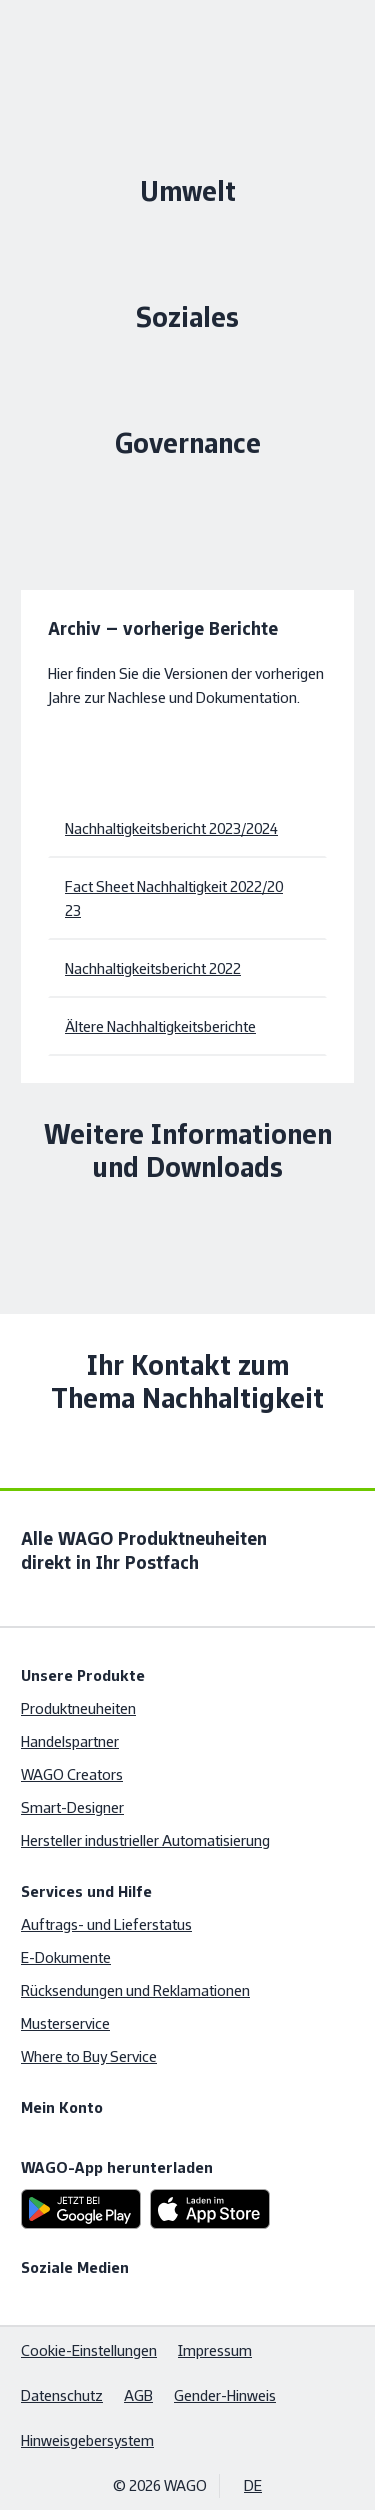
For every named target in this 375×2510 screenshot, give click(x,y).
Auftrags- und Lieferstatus (106, 1924)
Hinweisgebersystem (87, 2440)
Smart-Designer (72, 1807)
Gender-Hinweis (225, 2395)
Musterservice (65, 2023)
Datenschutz (62, 2395)
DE (253, 2485)
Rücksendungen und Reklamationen (135, 1990)
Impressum (215, 2350)
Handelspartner (70, 1741)
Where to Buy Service (89, 2056)
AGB (138, 2395)
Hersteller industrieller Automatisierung (145, 1840)
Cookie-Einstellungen (89, 2350)
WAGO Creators (72, 1774)
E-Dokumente (66, 1957)
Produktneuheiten (78, 1708)
